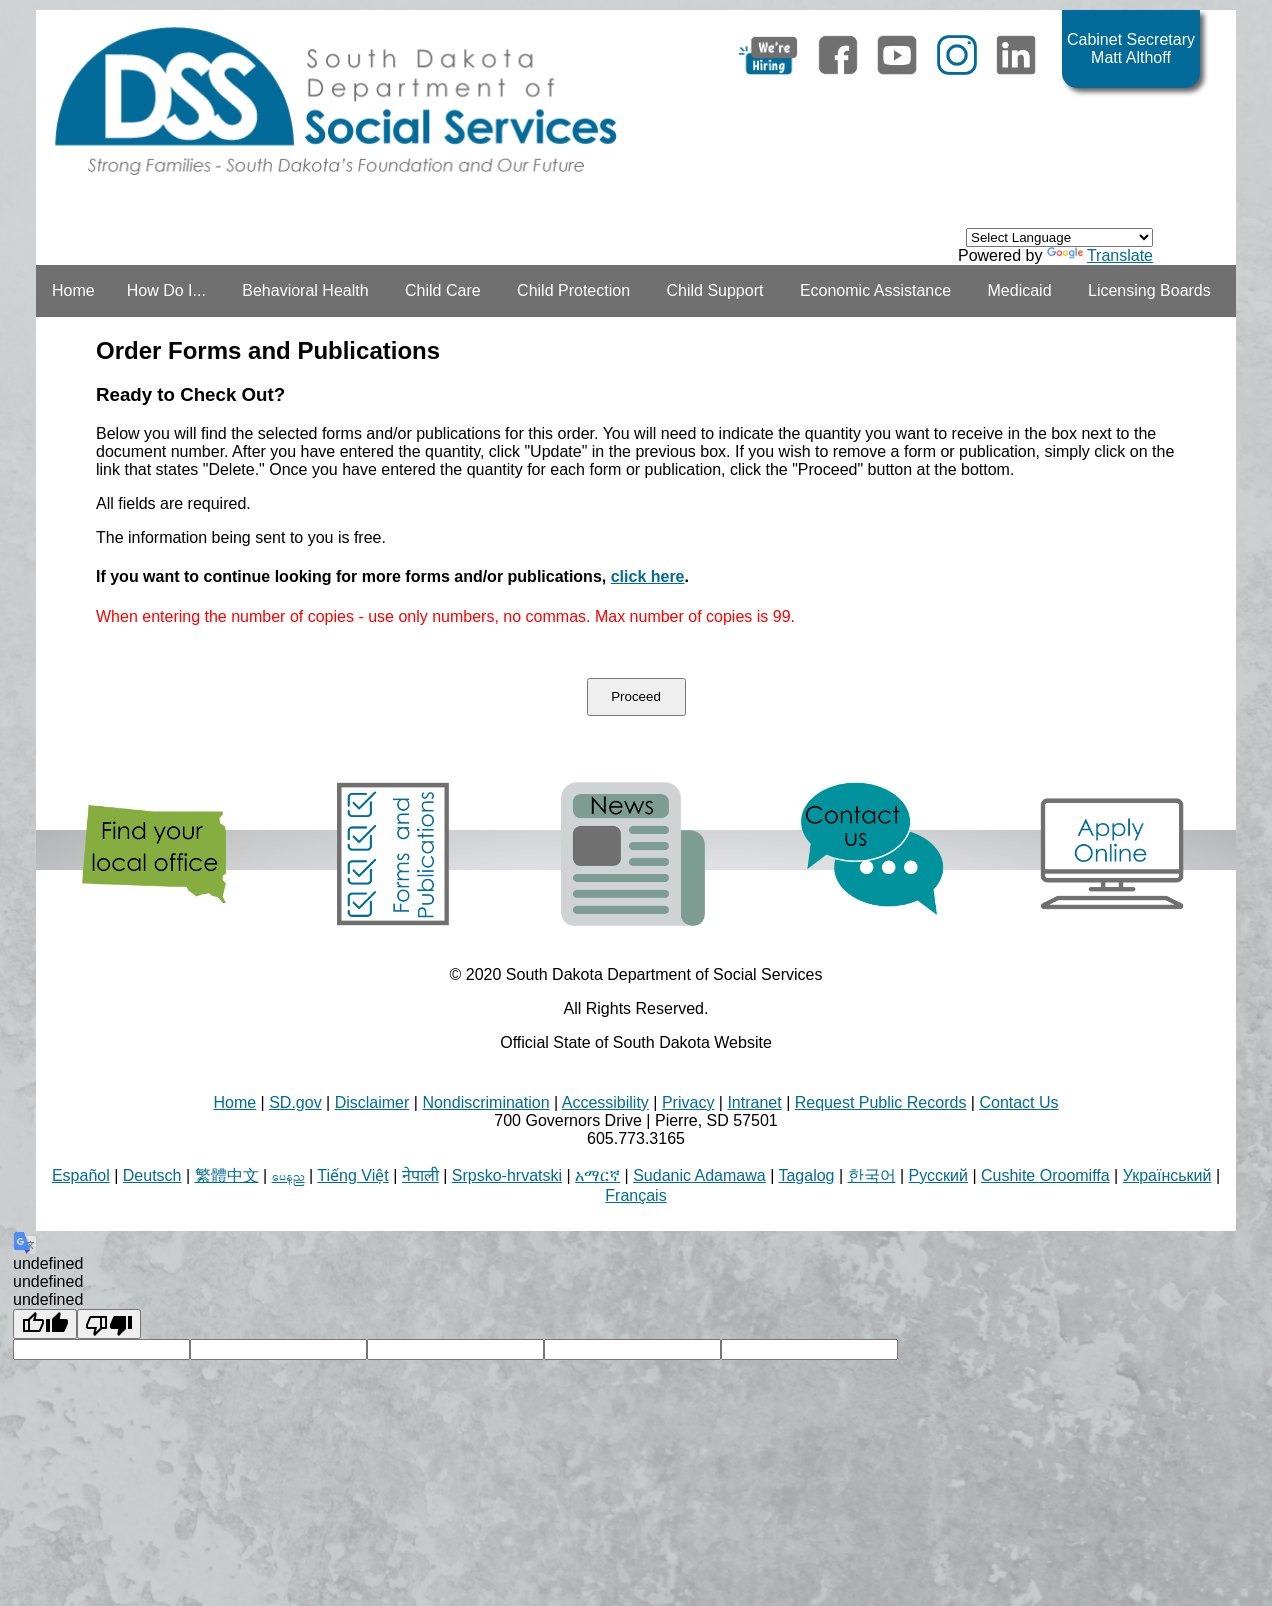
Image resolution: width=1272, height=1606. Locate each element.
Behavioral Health (305, 290)
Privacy (688, 1102)
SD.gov (295, 1102)
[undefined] (45, 1324)
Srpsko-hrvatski (507, 1175)
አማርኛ (597, 1175)
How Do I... (166, 290)
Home (73, 290)
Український (1167, 1175)
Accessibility (605, 1102)
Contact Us (1018, 1102)
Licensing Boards (1149, 290)
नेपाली (420, 1175)
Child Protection (573, 290)
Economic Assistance (875, 290)
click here (648, 576)
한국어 (872, 1175)
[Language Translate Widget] (1059, 237)
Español (81, 1175)
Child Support (714, 290)
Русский (938, 1175)
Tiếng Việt (352, 1175)
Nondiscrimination (485, 1102)
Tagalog (806, 1175)
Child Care (443, 290)
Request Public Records (881, 1102)
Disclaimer (372, 1102)
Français (635, 1195)
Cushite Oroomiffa (1045, 1175)
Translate (1100, 255)
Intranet (754, 1102)
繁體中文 (227, 1175)
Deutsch (152, 1175)
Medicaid (1020, 290)
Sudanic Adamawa (699, 1175)
